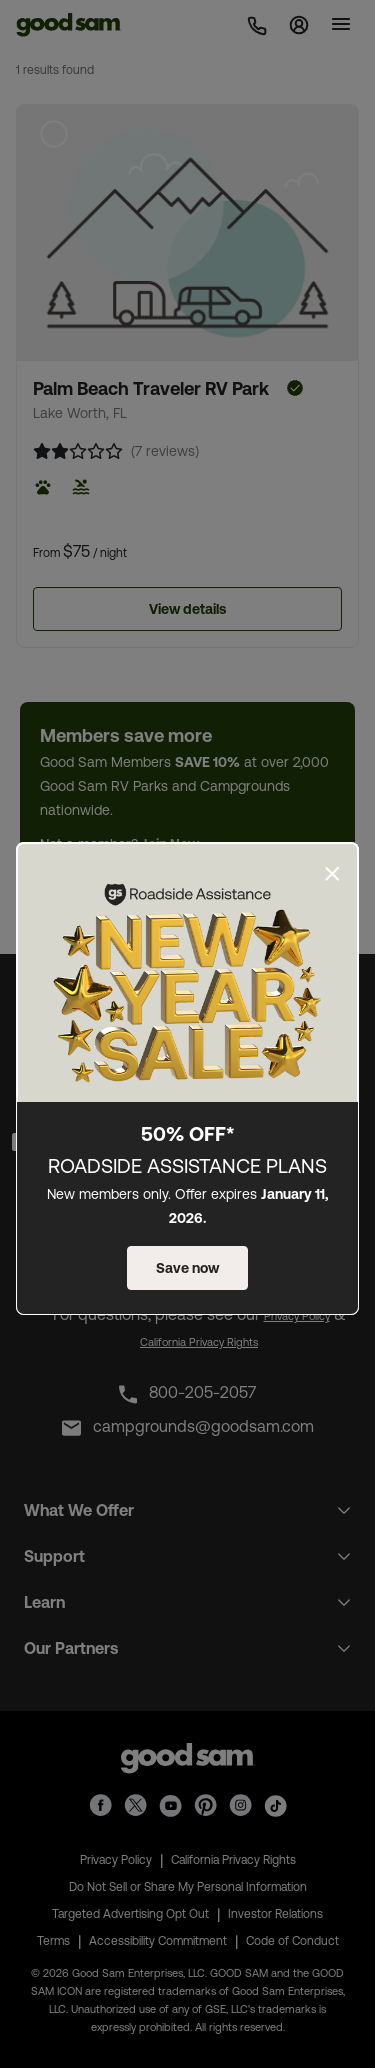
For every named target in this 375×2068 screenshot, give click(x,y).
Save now (187, 1268)
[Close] (332, 874)
